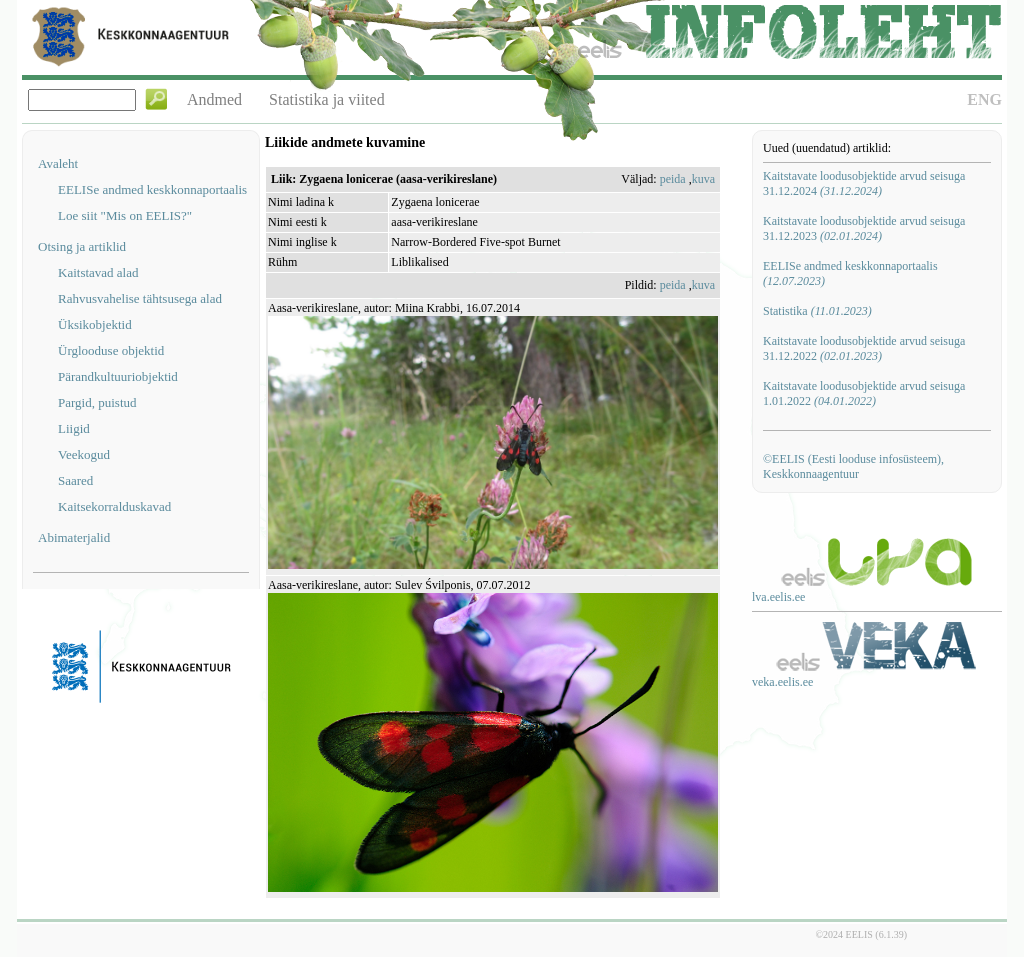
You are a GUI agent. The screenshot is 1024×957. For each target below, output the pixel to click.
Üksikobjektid (95, 324)
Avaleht (58, 163)
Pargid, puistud (97, 402)
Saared (75, 480)
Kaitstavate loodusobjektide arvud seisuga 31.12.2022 (864, 348)
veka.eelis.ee (782, 682)
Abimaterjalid (74, 537)
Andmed (214, 99)
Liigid (74, 428)
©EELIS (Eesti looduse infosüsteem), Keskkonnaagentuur (853, 466)
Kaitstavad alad (98, 272)
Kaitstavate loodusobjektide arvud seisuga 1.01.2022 (864, 393)
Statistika (817, 311)
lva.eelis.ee (778, 597)
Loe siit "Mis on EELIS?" (125, 215)
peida (673, 179)
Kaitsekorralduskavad (114, 506)
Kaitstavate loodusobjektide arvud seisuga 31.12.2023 (864, 228)
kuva (703, 179)
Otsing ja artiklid (82, 246)
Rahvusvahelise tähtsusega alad (140, 298)
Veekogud (84, 454)
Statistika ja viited (327, 99)
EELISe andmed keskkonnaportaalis (152, 189)
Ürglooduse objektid (111, 350)
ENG (984, 99)
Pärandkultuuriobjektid (118, 376)
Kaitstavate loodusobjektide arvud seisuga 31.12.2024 (864, 183)
